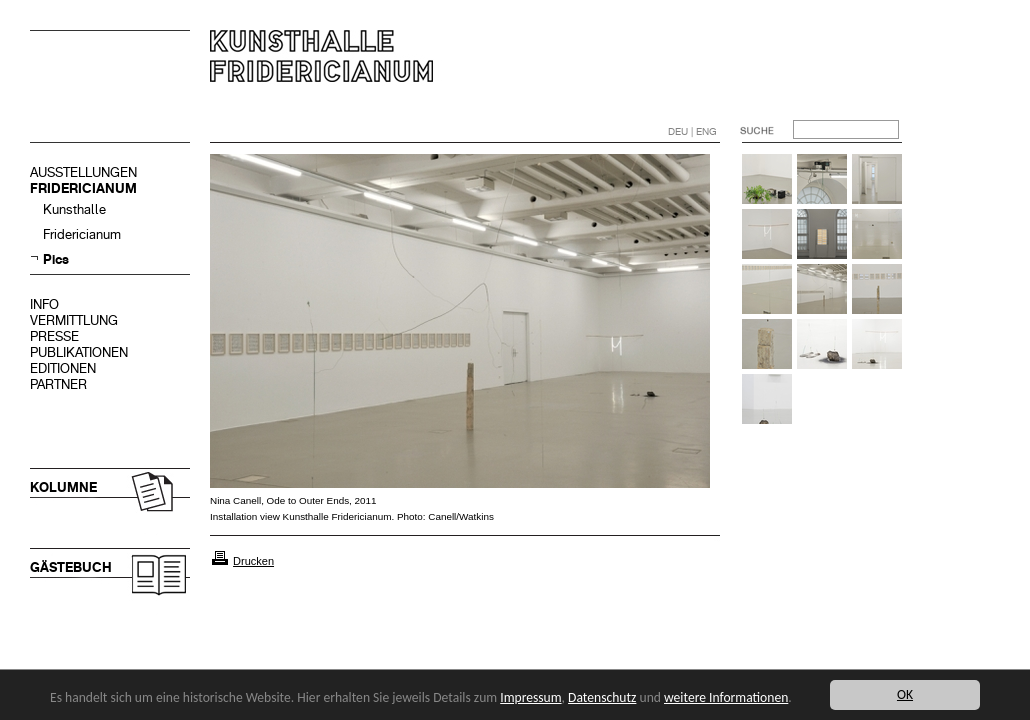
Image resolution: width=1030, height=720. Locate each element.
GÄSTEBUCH (71, 567)
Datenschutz (602, 697)
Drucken (253, 561)
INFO (44, 304)
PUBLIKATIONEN (79, 352)
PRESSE (54, 336)
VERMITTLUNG (74, 320)
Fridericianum (82, 234)
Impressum (530, 697)
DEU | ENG (692, 131)
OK (905, 694)
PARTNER (58, 384)
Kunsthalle (74, 209)
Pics (56, 259)
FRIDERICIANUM (83, 188)
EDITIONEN (63, 368)
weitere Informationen (726, 697)
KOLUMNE (63, 487)
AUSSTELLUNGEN (83, 172)
